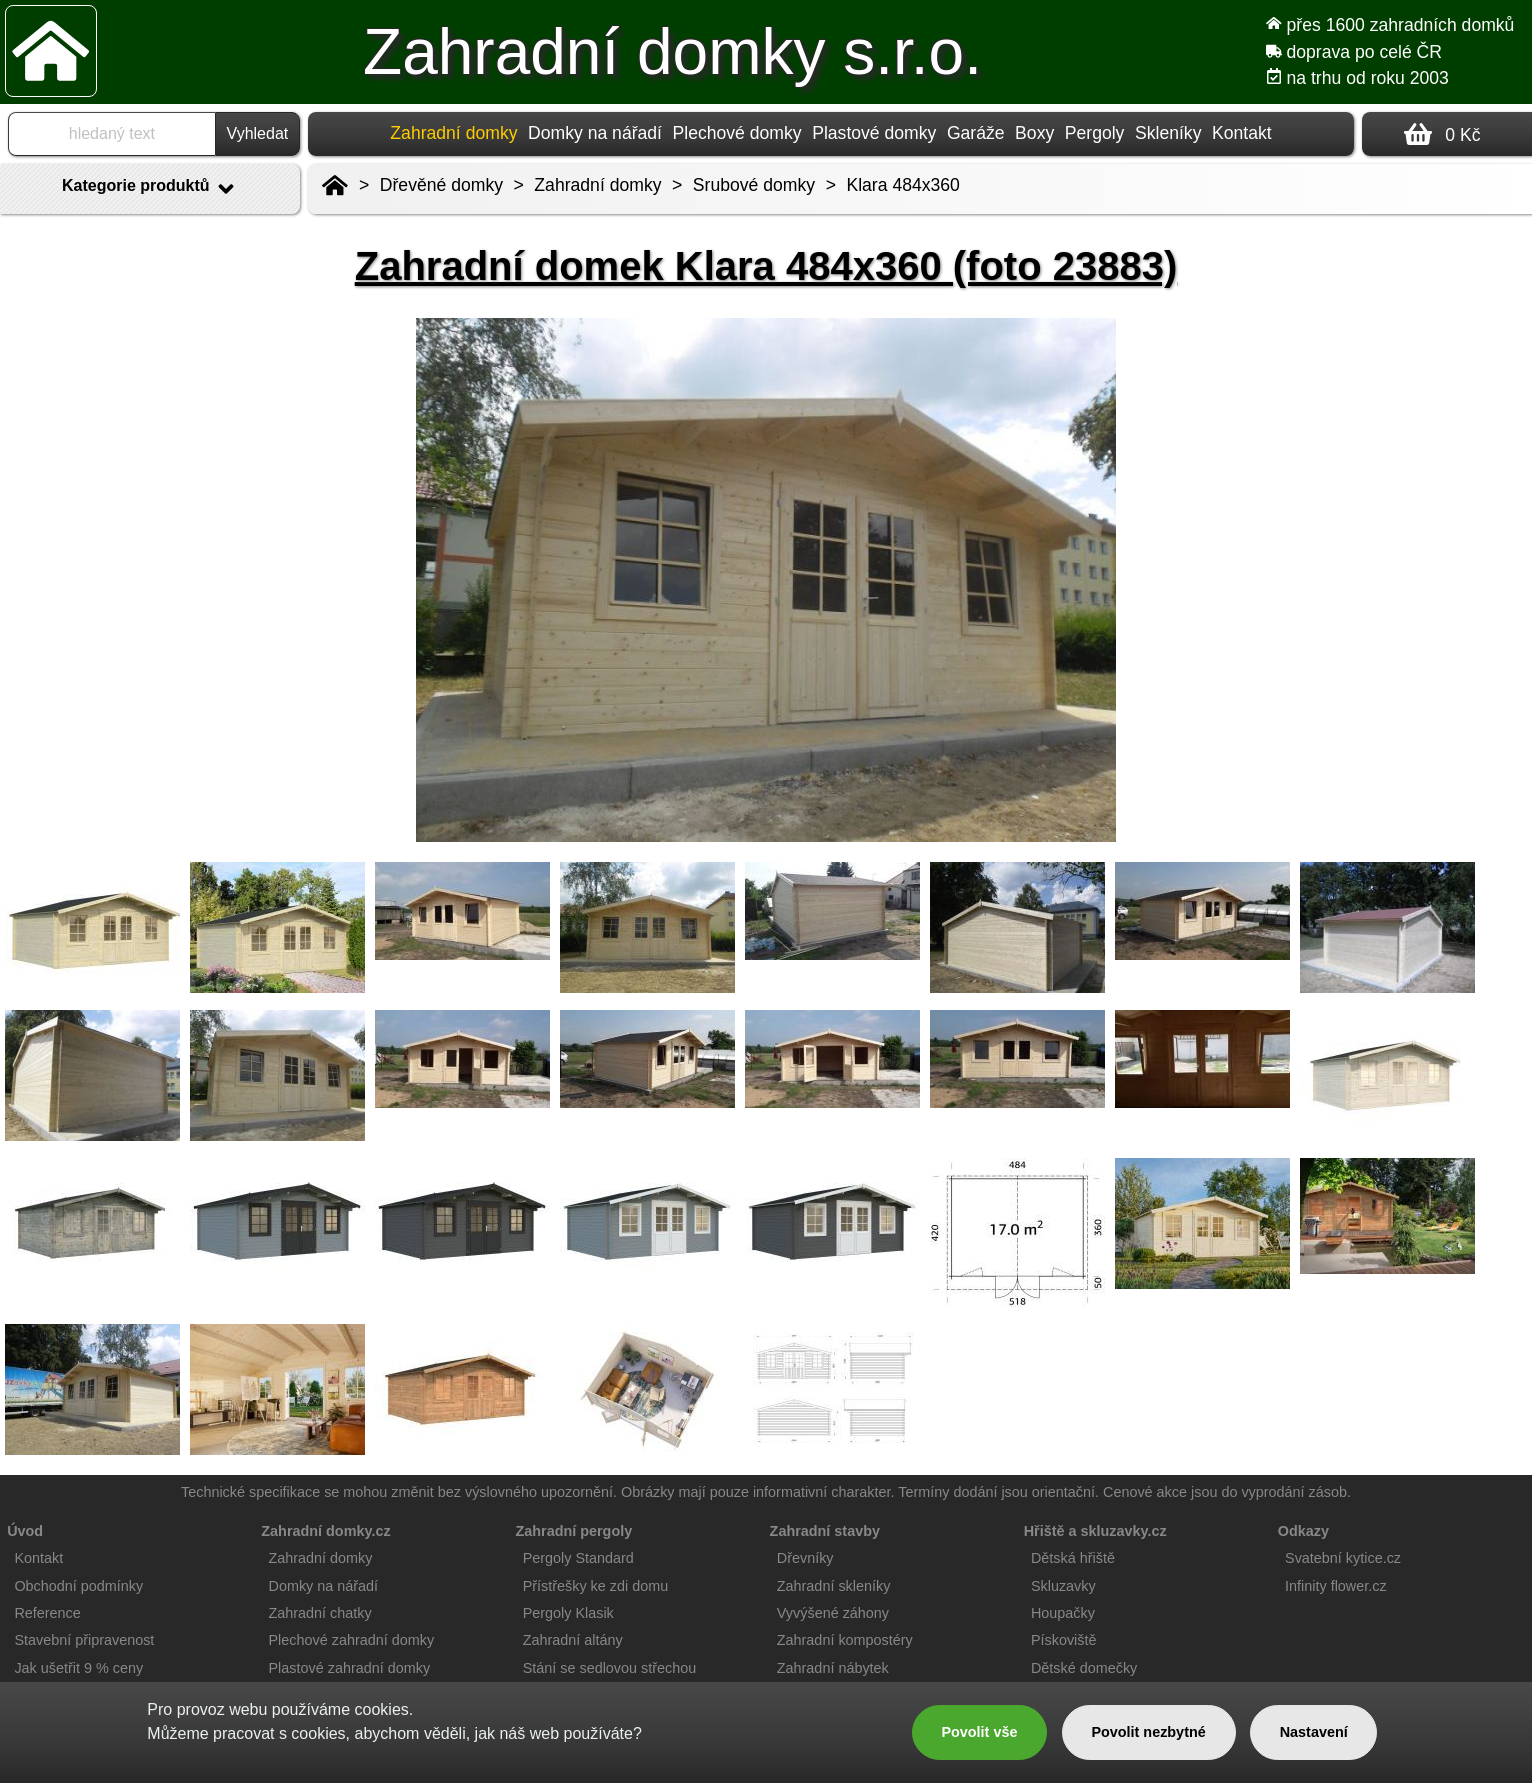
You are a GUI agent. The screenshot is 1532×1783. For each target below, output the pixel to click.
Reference (47, 1613)
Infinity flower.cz (1336, 1586)
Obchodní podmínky (78, 1586)
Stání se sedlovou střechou (610, 1668)
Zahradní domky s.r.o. (672, 52)
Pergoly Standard (578, 1558)
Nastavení (1314, 1732)
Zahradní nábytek (833, 1668)
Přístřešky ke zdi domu (596, 1586)
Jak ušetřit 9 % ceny (78, 1668)
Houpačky (1063, 1613)
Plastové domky (874, 133)
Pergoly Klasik (568, 1613)
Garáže (976, 133)
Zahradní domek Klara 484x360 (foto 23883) (766, 266)
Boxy (1034, 133)
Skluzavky (1063, 1586)
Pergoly (1095, 133)
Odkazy (1303, 1531)
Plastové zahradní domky (350, 1668)
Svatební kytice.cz (1343, 1558)
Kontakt (1242, 133)
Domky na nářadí (595, 133)
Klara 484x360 (902, 185)
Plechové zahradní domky (352, 1640)
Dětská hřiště (1073, 1558)
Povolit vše (979, 1732)
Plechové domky (737, 133)
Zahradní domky (597, 185)
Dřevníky (805, 1558)
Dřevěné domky (441, 185)
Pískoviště (1064, 1640)
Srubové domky (754, 185)
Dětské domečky (1084, 1668)
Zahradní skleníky (834, 1586)
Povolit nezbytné (1148, 1732)
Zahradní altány (573, 1640)
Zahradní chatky (320, 1613)
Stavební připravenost (84, 1640)
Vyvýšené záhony (833, 1613)
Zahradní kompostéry (845, 1640)
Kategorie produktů (150, 189)
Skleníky (1168, 133)
